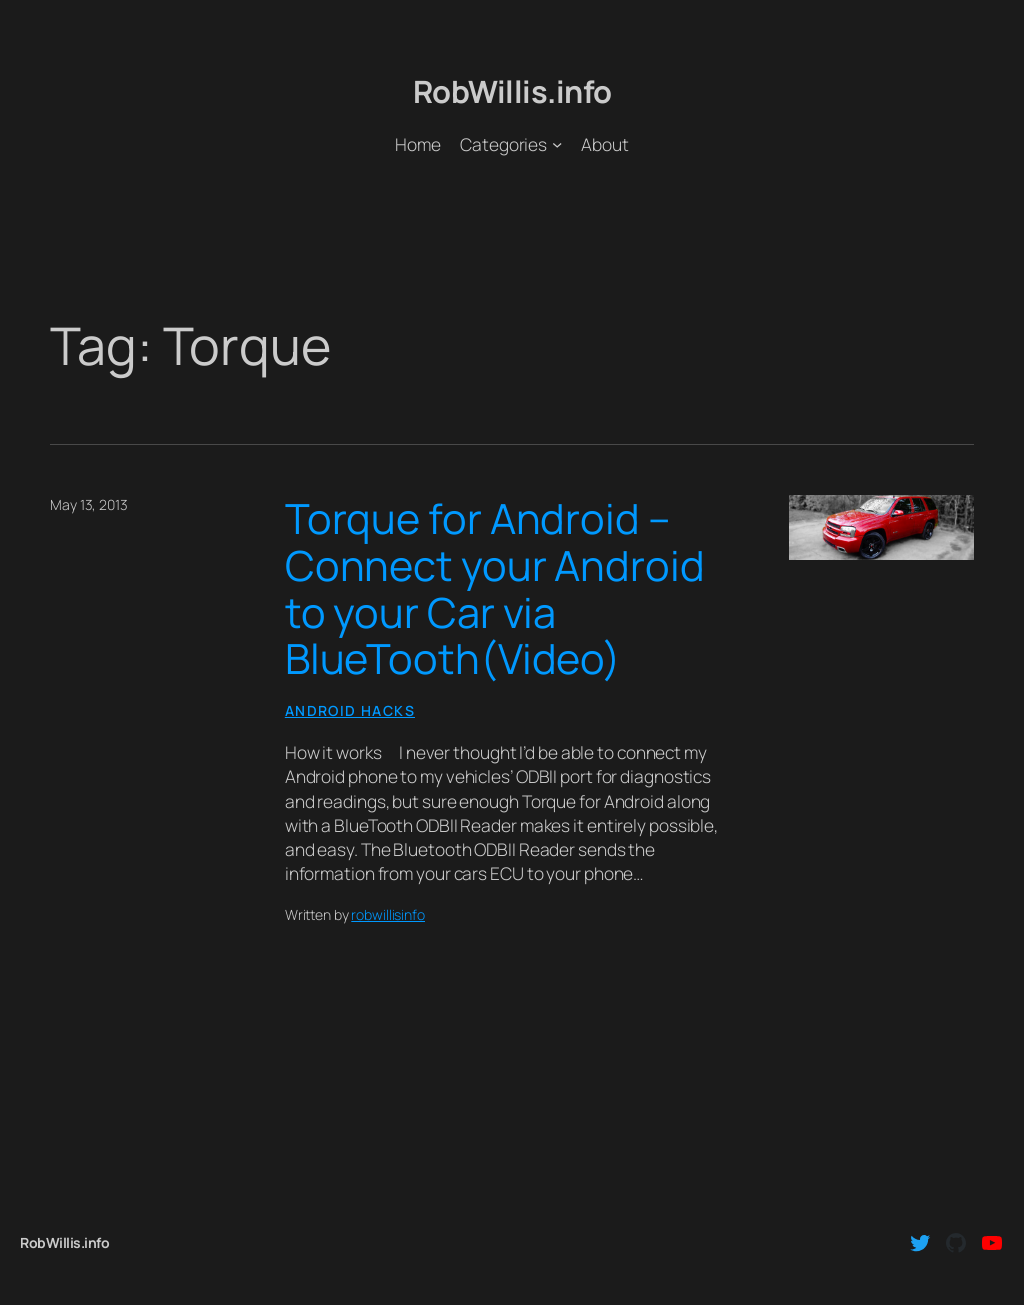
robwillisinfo (388, 914)
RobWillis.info (512, 91)
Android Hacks (350, 710)
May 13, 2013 (89, 504)
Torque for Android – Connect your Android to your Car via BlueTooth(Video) (495, 588)
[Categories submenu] (557, 144)
